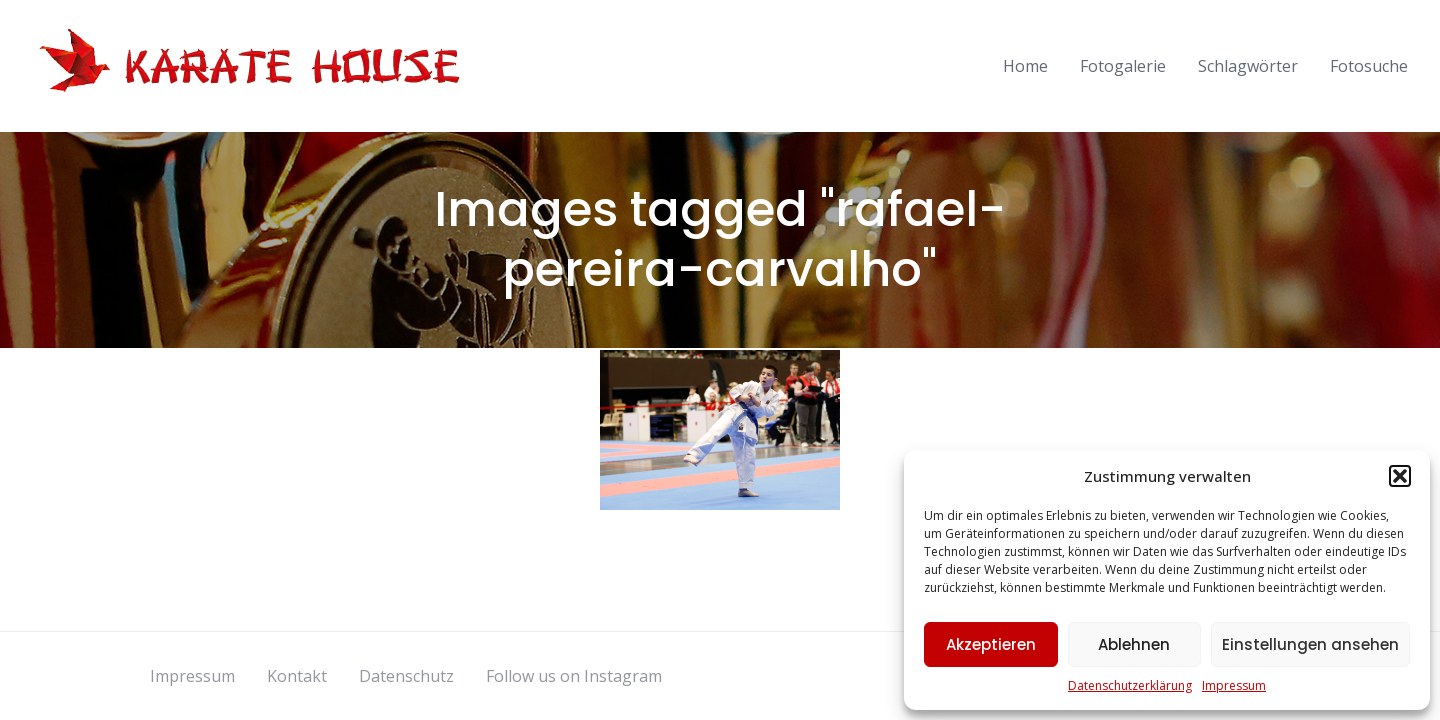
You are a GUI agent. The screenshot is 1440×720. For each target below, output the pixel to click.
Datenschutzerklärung (1130, 685)
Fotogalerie (1123, 66)
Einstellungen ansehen (1310, 644)
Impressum (1234, 685)
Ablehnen (1134, 644)
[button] (1400, 476)
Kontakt (297, 676)
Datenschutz (406, 676)
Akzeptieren (991, 644)
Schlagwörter (1248, 66)
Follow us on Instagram (574, 676)
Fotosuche (1369, 66)
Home (1025, 66)
